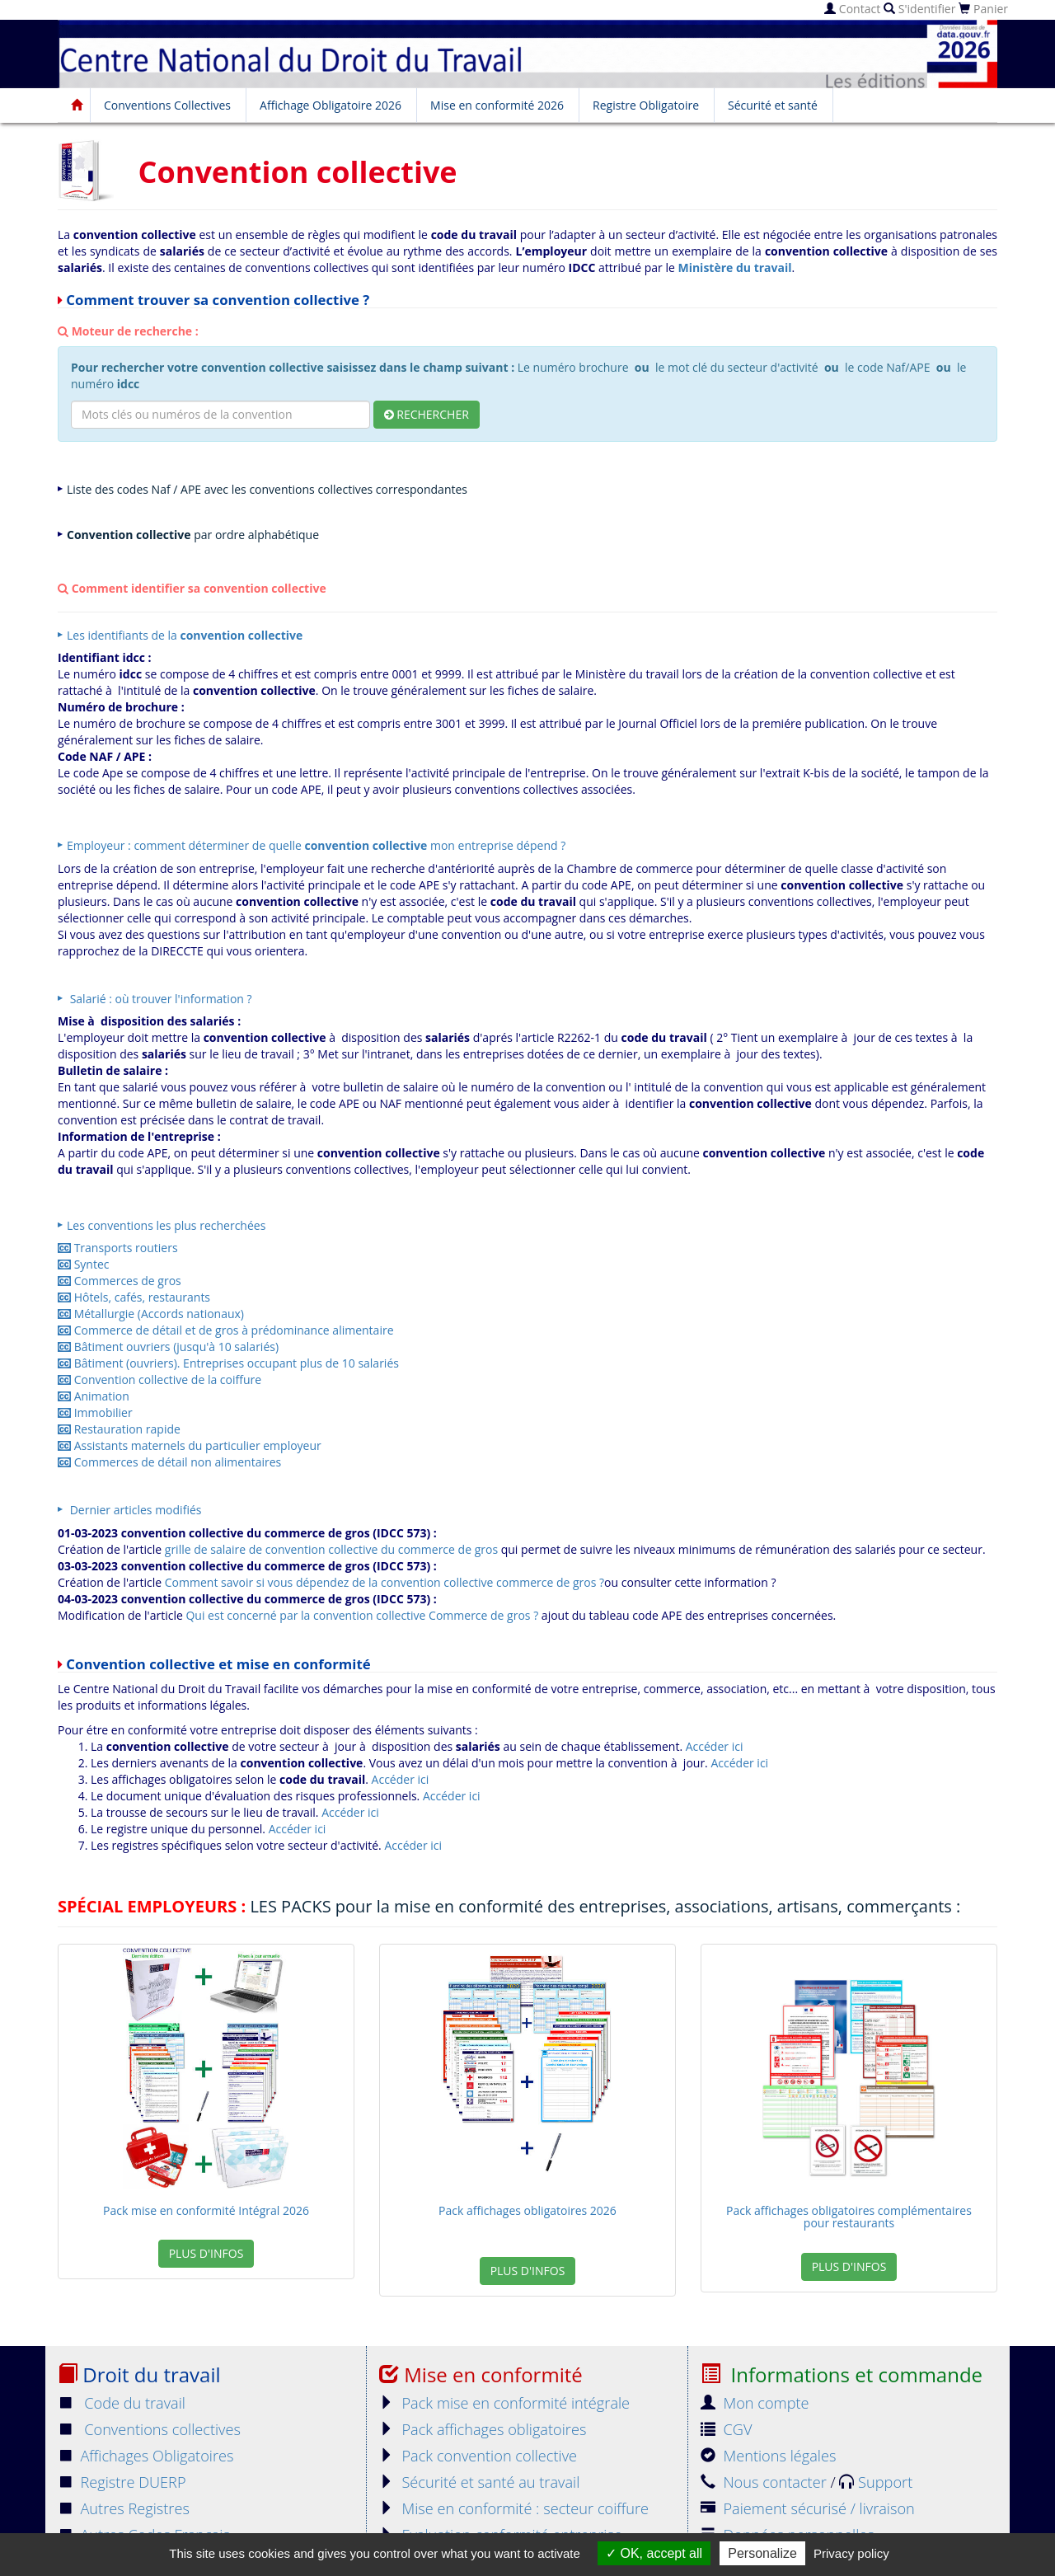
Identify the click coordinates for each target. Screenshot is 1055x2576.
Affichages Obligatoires (146, 2456)
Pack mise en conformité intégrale (504, 2403)
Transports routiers (118, 1247)
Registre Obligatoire (646, 105)
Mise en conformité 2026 (497, 105)
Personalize (762, 2553)
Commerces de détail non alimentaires (169, 1462)
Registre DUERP (122, 2482)
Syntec (83, 1264)
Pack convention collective (478, 2456)
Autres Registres (124, 2508)
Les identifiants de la (184, 635)
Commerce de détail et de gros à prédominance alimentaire (226, 1330)
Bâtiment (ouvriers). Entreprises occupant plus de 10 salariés (228, 1363)
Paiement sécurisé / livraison (808, 2508)
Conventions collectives (149, 2429)
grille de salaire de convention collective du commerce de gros (331, 1549)
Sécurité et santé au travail (479, 2482)
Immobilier (95, 1412)
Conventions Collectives (167, 105)
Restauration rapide (119, 1429)
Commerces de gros (119, 1280)
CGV (726, 2429)
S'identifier (919, 8)
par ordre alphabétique (193, 534)
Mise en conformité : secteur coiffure (514, 2508)
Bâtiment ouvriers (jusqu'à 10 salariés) (168, 1346)
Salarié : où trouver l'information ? (159, 998)
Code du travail (121, 2403)
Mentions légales (768, 2456)
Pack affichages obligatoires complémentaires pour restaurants (849, 2217)
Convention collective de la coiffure (159, 1379)
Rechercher (426, 414)
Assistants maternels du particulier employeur (189, 1445)
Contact (852, 8)
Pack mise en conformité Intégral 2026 (206, 2210)
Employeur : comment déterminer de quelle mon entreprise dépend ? (316, 845)
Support (875, 2482)
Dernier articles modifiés (134, 1510)
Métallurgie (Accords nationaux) (151, 1313)
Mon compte (755, 2403)
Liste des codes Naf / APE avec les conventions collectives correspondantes (267, 489)
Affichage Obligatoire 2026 (330, 105)
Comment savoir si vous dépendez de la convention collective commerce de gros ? (384, 1582)
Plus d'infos (206, 2253)
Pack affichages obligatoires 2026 (527, 2210)
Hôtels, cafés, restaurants (134, 1297)
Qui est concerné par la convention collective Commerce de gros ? (361, 1615)
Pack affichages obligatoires (482, 2429)
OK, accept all (654, 2553)
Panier (983, 8)
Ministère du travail (734, 267)
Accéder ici (714, 1746)
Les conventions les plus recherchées (166, 1225)
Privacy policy (851, 2553)
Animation (93, 1396)
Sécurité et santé (773, 105)
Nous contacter (765, 2482)
